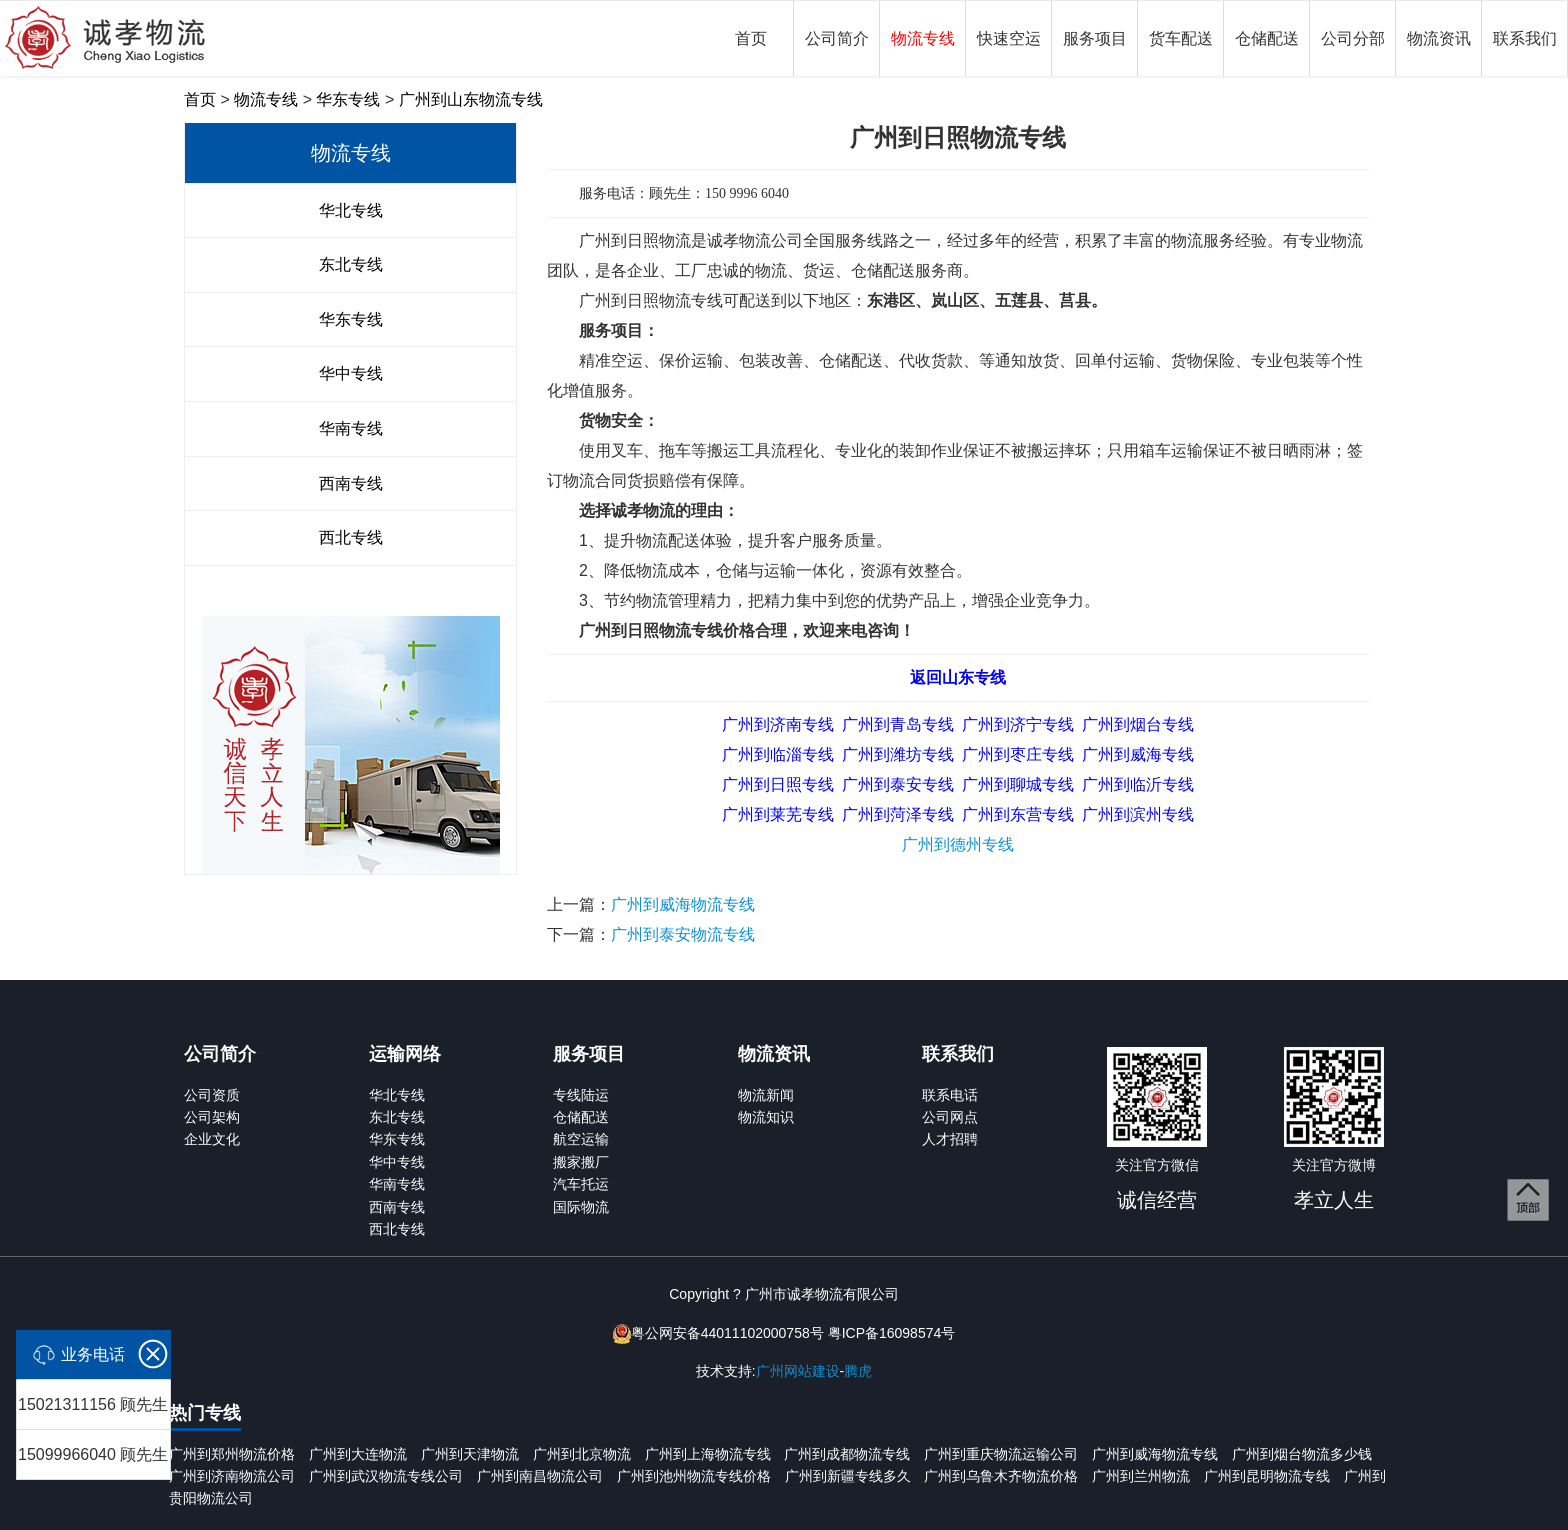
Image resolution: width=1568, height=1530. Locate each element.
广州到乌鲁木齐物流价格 (1001, 1476)
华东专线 (348, 99)
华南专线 (351, 428)
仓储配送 (1267, 38)
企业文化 (212, 1139)
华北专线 (351, 210)
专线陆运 (581, 1095)
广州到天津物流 (470, 1454)
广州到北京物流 (582, 1454)
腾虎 (858, 1371)
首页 (751, 38)
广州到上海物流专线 (708, 1454)
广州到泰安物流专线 (683, 934)
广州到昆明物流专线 (1267, 1476)
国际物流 (581, 1207)
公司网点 (950, 1117)
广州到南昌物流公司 (540, 1476)
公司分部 (1353, 38)
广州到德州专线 (958, 844)
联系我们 (1525, 38)
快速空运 (1009, 38)
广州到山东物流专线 (471, 99)
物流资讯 (1439, 38)
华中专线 (351, 373)
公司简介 (837, 38)
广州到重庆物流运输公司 (1001, 1454)
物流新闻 (766, 1095)
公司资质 (212, 1095)
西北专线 (351, 537)
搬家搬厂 (581, 1162)
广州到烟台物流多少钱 (1302, 1454)
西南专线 (351, 483)
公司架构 (212, 1117)
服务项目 (1095, 38)
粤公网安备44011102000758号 (727, 1333)
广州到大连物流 (358, 1454)
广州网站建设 (798, 1371)
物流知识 (766, 1117)
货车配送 (1181, 38)
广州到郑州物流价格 (232, 1454)
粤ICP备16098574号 (892, 1333)
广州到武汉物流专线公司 (386, 1476)
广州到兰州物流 (1141, 1476)
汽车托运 (581, 1184)
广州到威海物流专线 (683, 904)
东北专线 (351, 264)
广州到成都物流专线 (847, 1454)
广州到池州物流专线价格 (694, 1476)
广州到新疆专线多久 (848, 1476)
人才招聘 (950, 1139)
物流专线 (923, 38)
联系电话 (950, 1095)
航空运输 (581, 1139)
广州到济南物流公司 (232, 1476)
